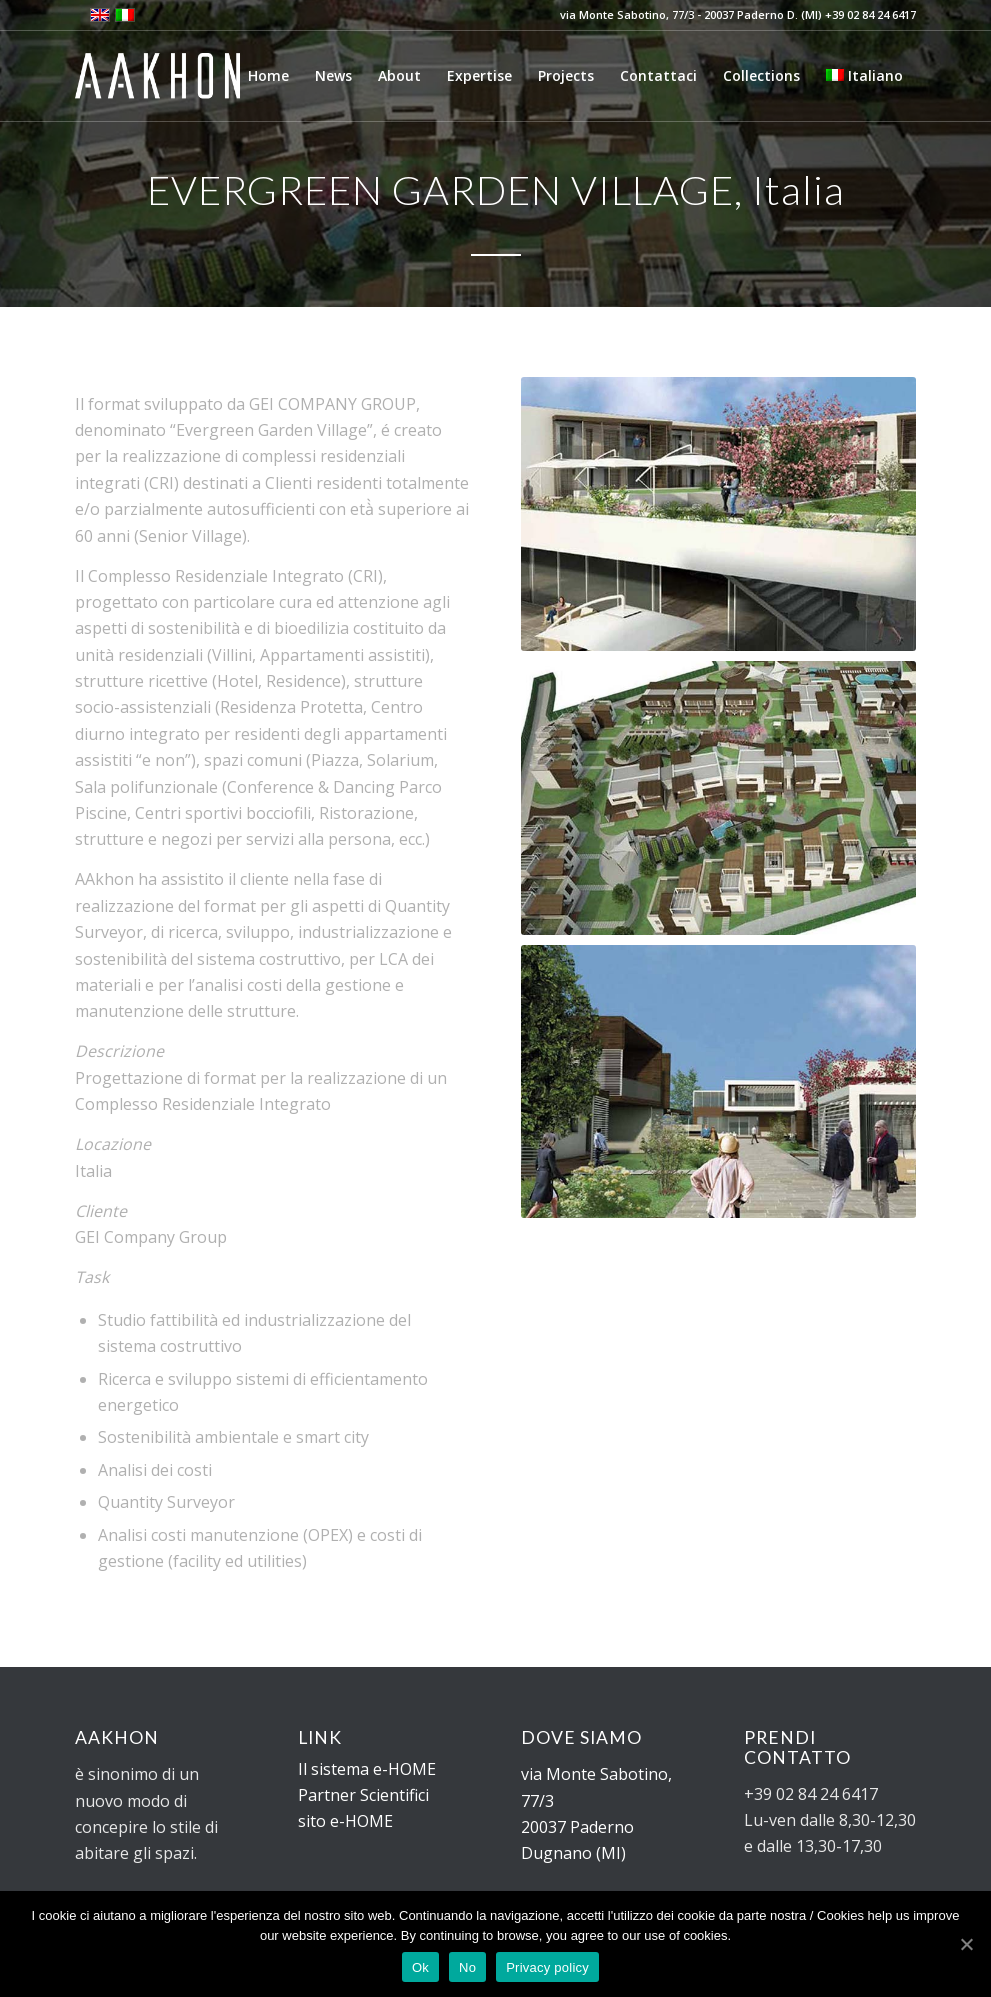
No (467, 1967)
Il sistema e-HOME (367, 1769)
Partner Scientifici (363, 1795)
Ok (420, 1967)
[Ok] (966, 1944)
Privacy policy (547, 1967)
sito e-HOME (345, 1821)
